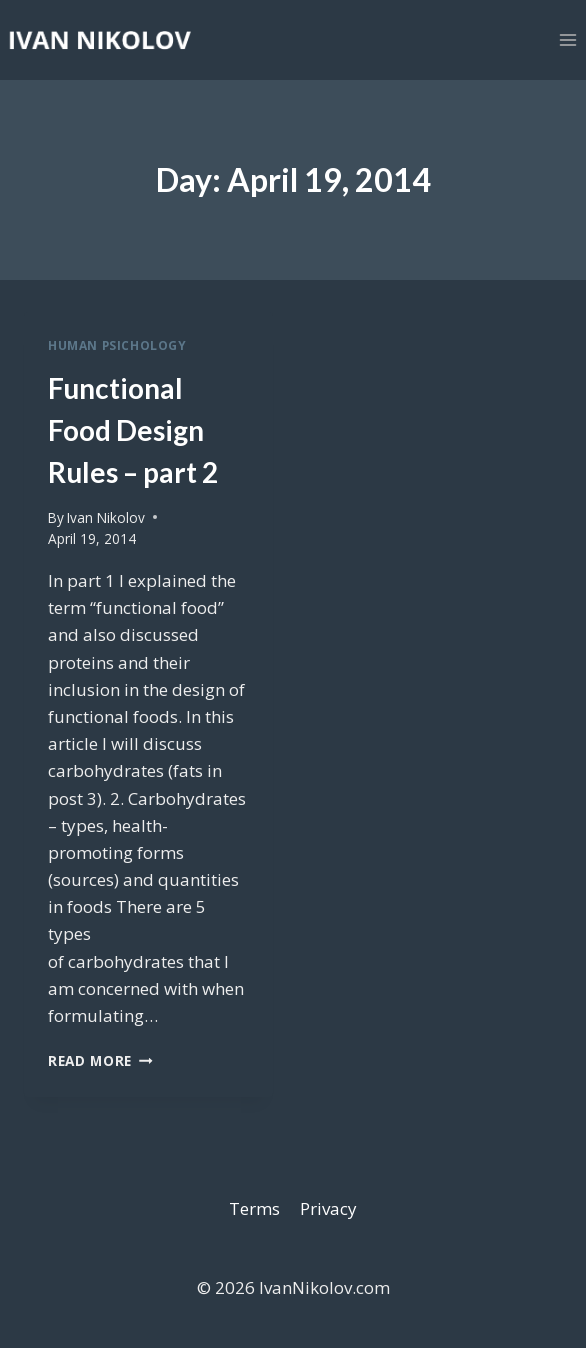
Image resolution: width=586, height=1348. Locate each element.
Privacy (328, 1208)
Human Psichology (117, 345)
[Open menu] (567, 39)
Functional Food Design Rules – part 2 (133, 430)
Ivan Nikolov (106, 517)
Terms (254, 1208)
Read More (100, 1060)
